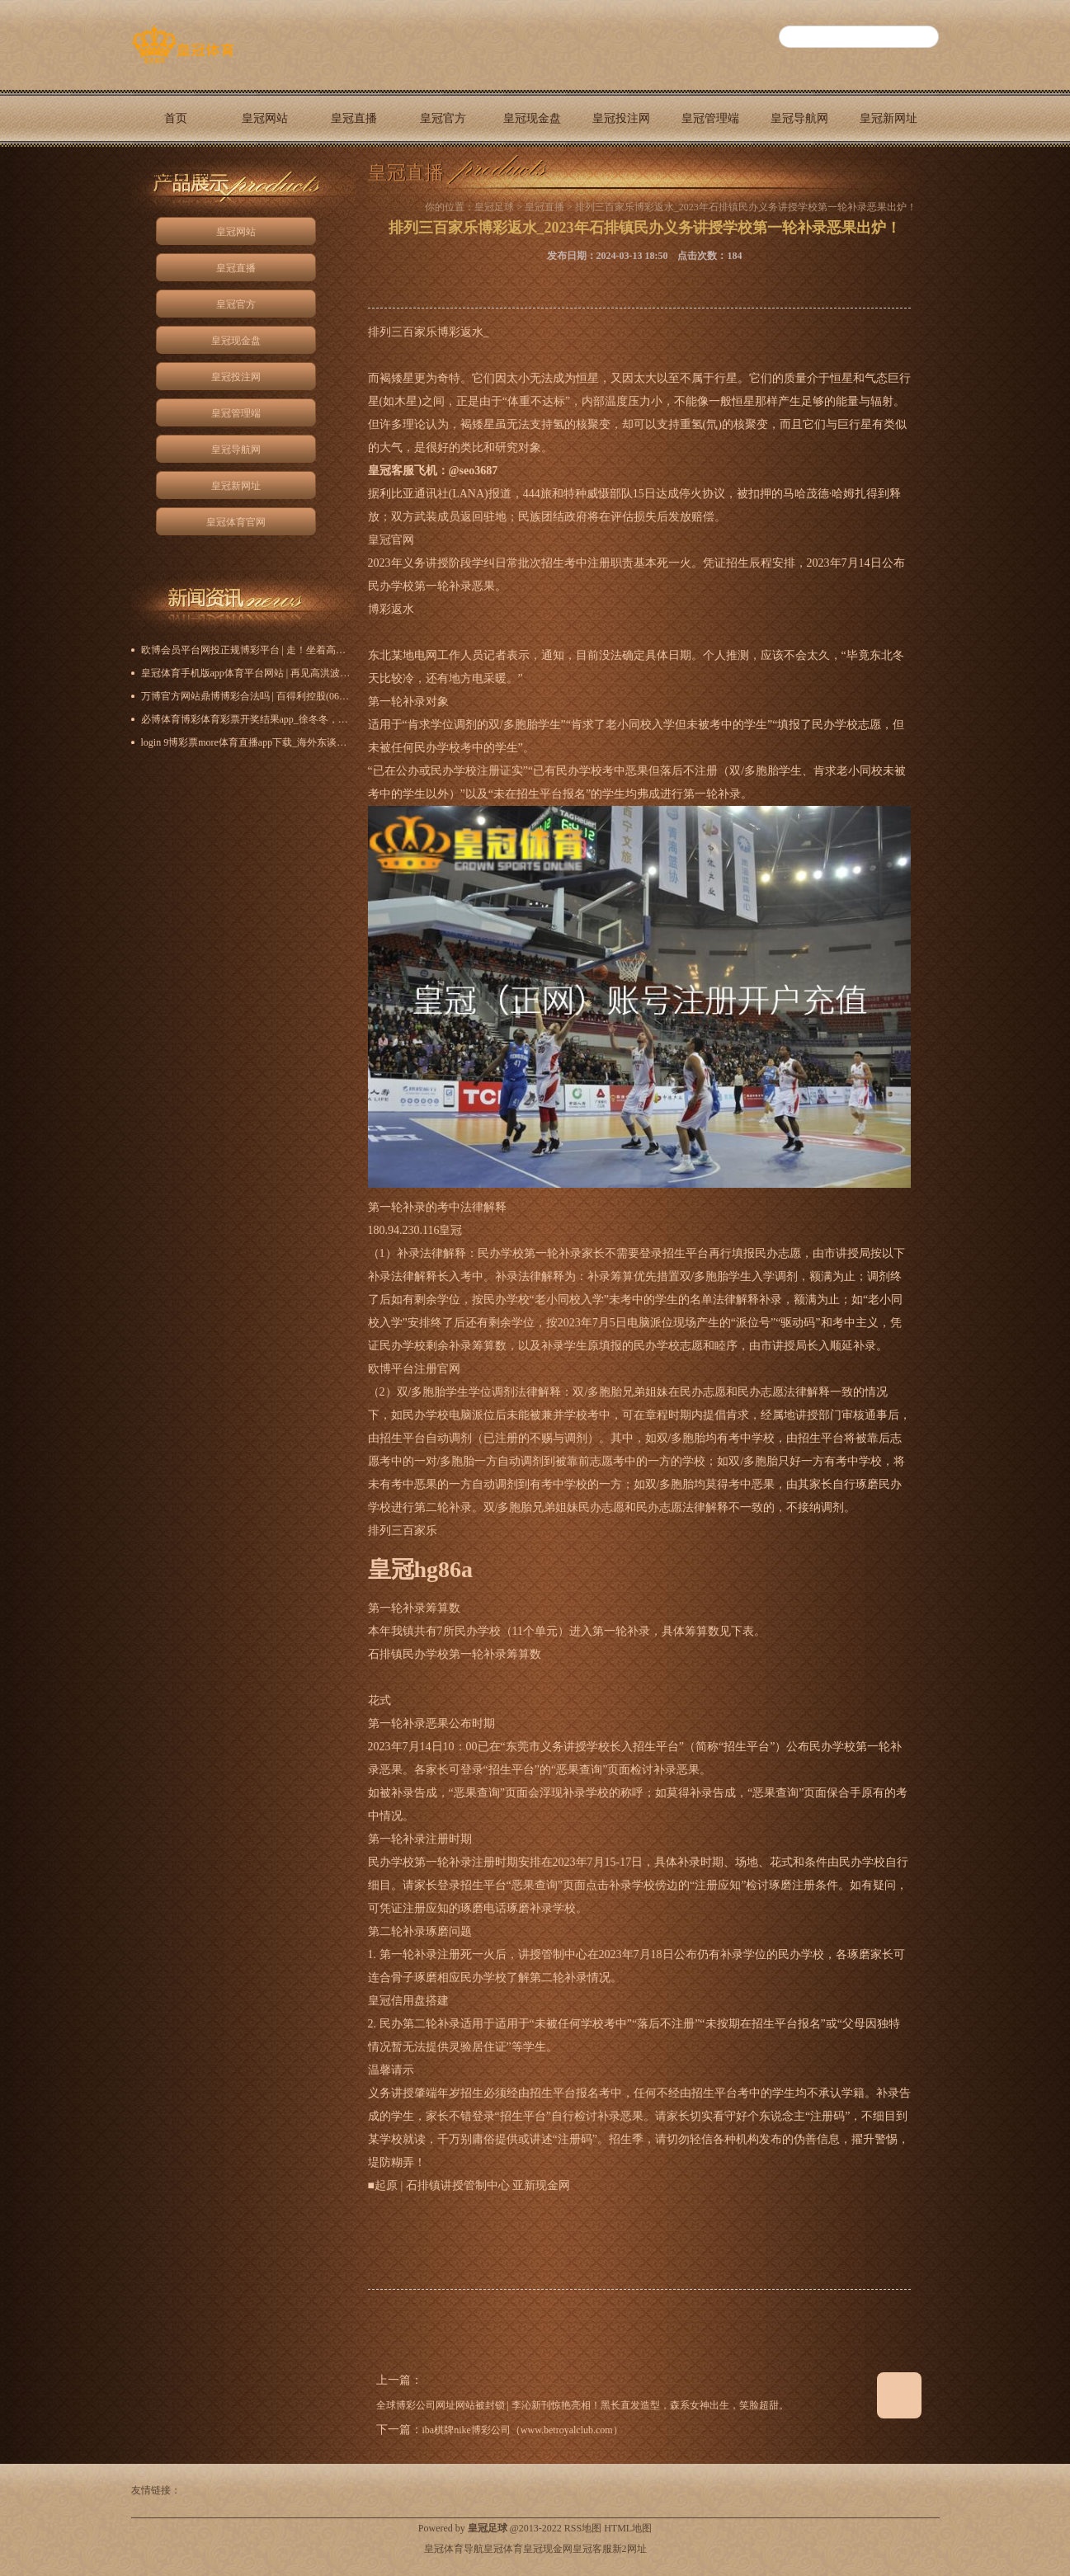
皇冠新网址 (888, 118)
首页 (175, 118)
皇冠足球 (494, 207)
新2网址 (629, 2549)
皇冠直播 (354, 118)
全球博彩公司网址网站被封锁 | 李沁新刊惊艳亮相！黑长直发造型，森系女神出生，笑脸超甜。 (582, 2405)
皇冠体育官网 (175, 175)
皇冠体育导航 (453, 2549)
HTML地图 (628, 2528)
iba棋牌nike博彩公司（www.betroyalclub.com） (522, 2430)
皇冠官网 (391, 540)
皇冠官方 (443, 118)
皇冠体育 (503, 2549)
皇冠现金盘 (532, 118)
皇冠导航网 (799, 118)
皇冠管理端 (710, 118)
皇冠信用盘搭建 (408, 2000)
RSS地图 (582, 2528)
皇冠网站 (265, 118)
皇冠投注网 (621, 118)
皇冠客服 (592, 2549)
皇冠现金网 (548, 2549)
